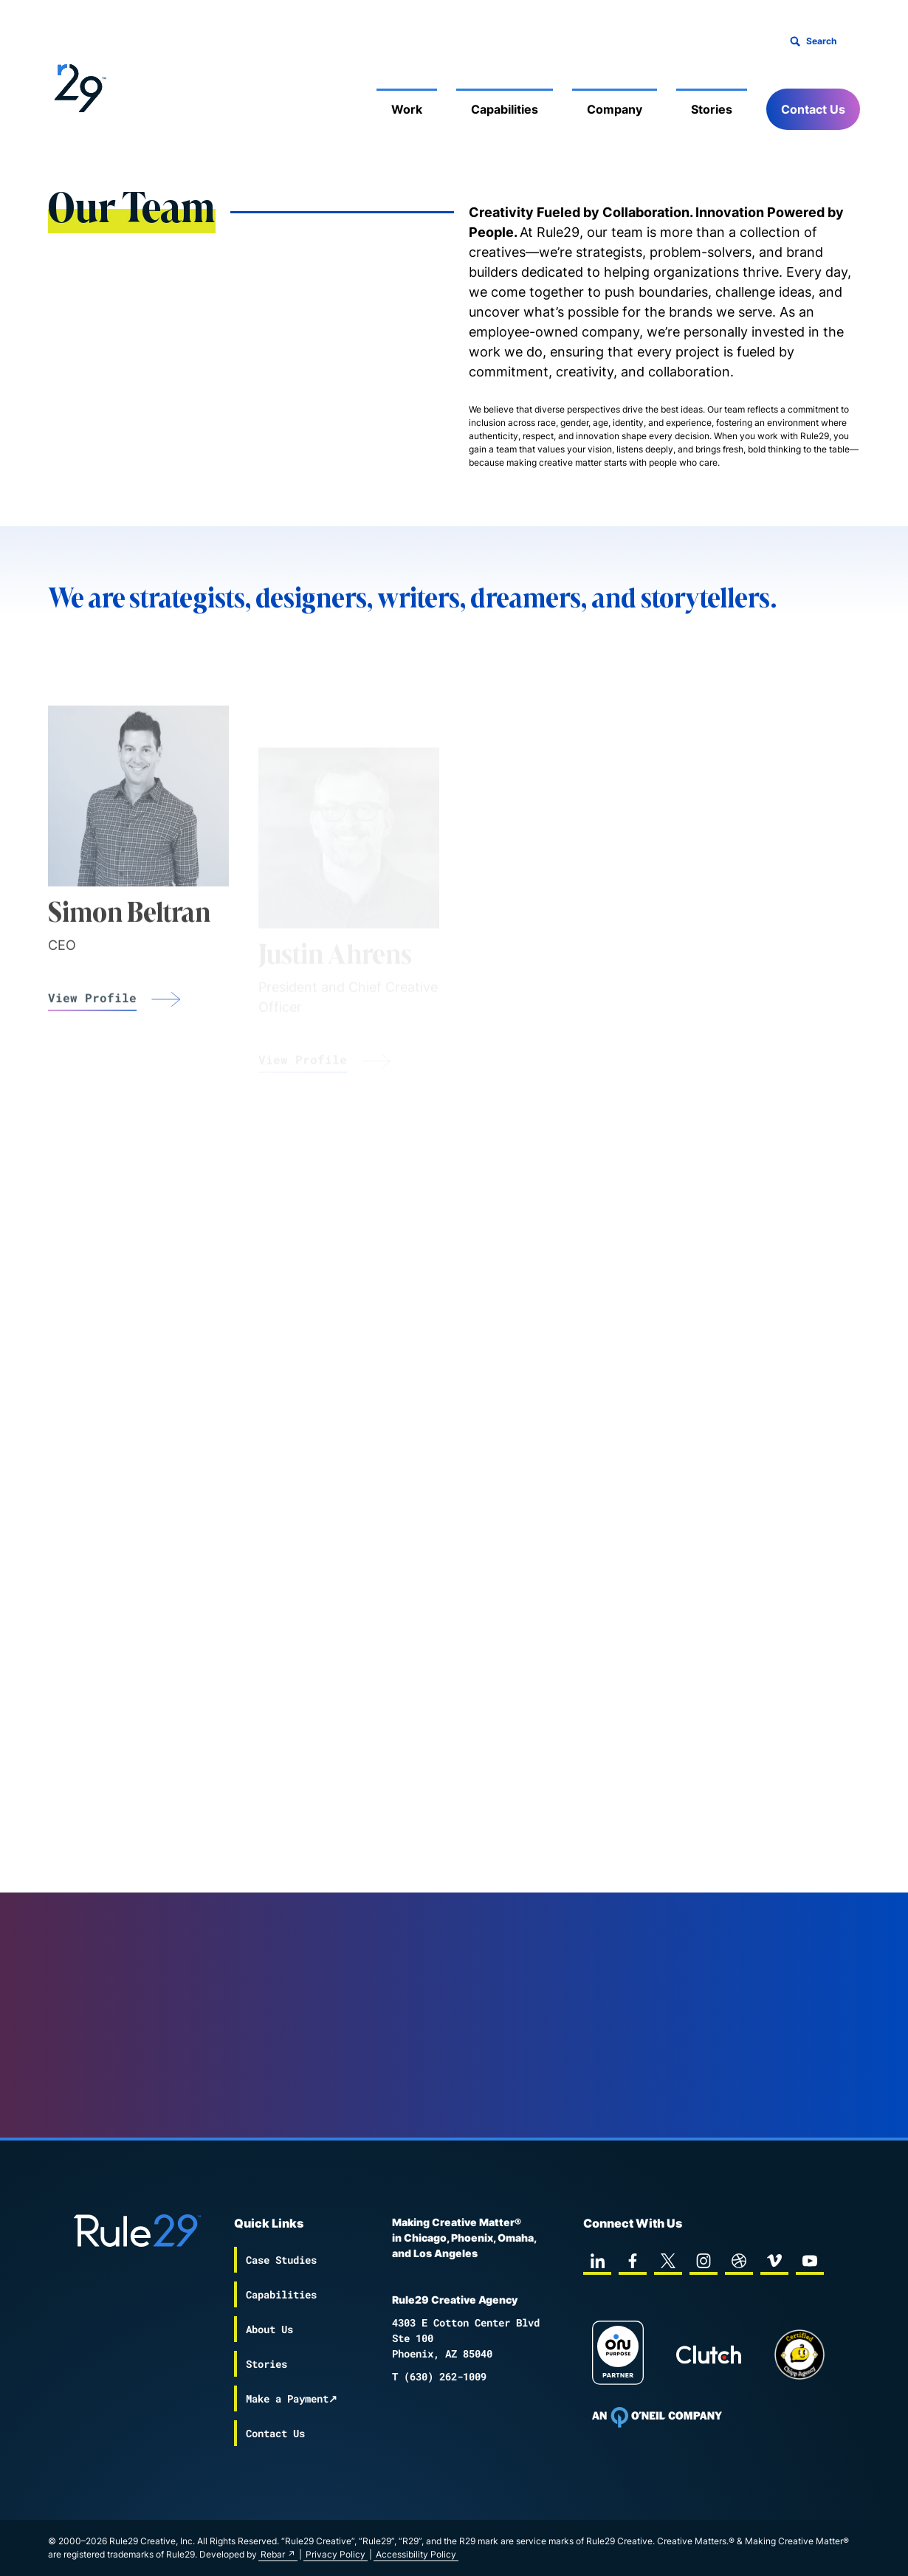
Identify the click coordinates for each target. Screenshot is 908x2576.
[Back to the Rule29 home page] (77, 85)
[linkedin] (597, 2261)
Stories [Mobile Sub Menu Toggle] (711, 109)
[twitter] (668, 2261)
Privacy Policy (335, 2554)
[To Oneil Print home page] (657, 2417)
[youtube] (810, 2261)
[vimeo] (774, 2261)
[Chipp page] (799, 2354)
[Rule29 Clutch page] (708, 2354)
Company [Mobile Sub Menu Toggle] (614, 109)
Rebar (273, 2554)
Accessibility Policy (416, 2554)
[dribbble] (739, 2261)
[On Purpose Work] (618, 2355)
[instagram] (703, 2261)
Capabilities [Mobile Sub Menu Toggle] (504, 109)
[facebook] (633, 2261)
